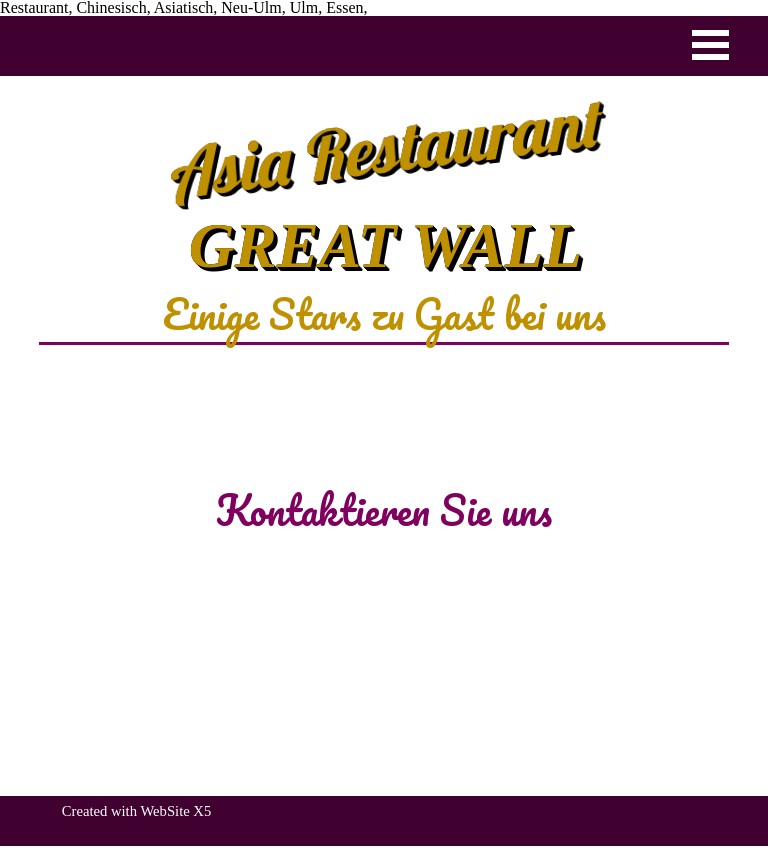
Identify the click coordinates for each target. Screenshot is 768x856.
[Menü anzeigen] (710, 44)
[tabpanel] (384, 314)
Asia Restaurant (386, 147)
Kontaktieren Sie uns (384, 510)
